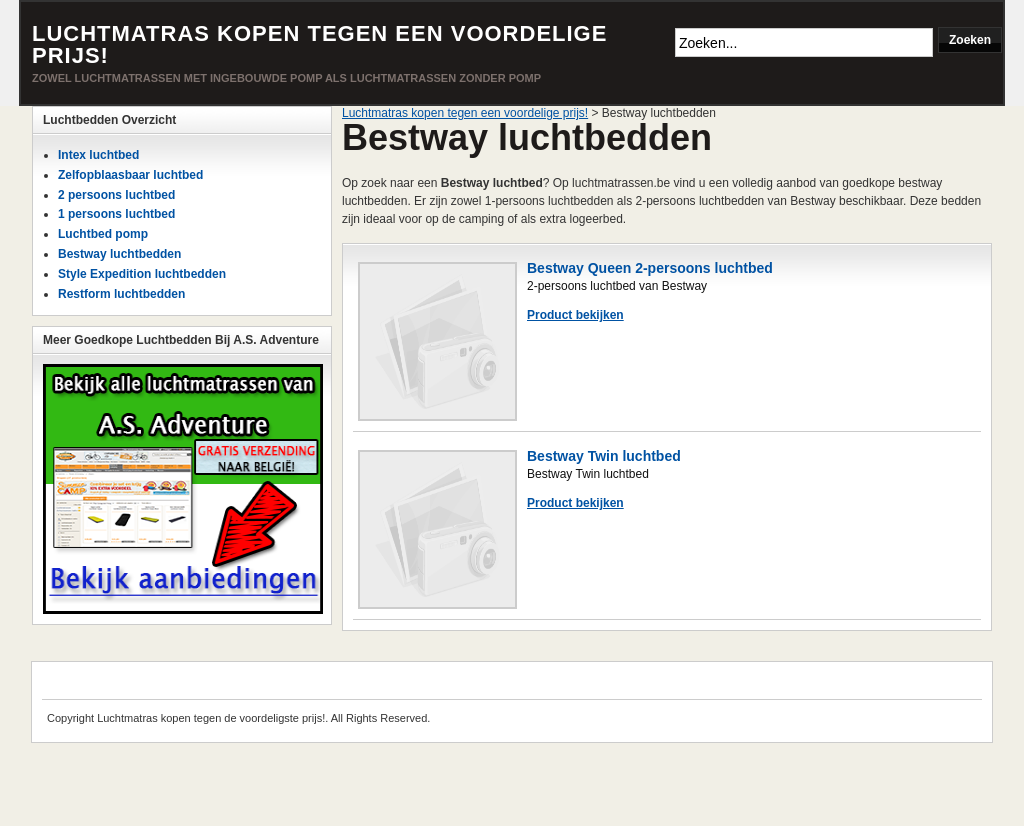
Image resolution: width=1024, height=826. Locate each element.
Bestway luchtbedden (119, 254)
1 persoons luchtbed (116, 214)
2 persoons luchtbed (116, 195)
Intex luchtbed (98, 155)
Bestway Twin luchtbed (604, 456)
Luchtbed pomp (103, 234)
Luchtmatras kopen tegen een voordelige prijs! (319, 44)
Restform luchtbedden (121, 294)
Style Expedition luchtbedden (142, 274)
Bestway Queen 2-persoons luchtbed (650, 268)
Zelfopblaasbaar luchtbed (130, 175)
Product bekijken (575, 315)
